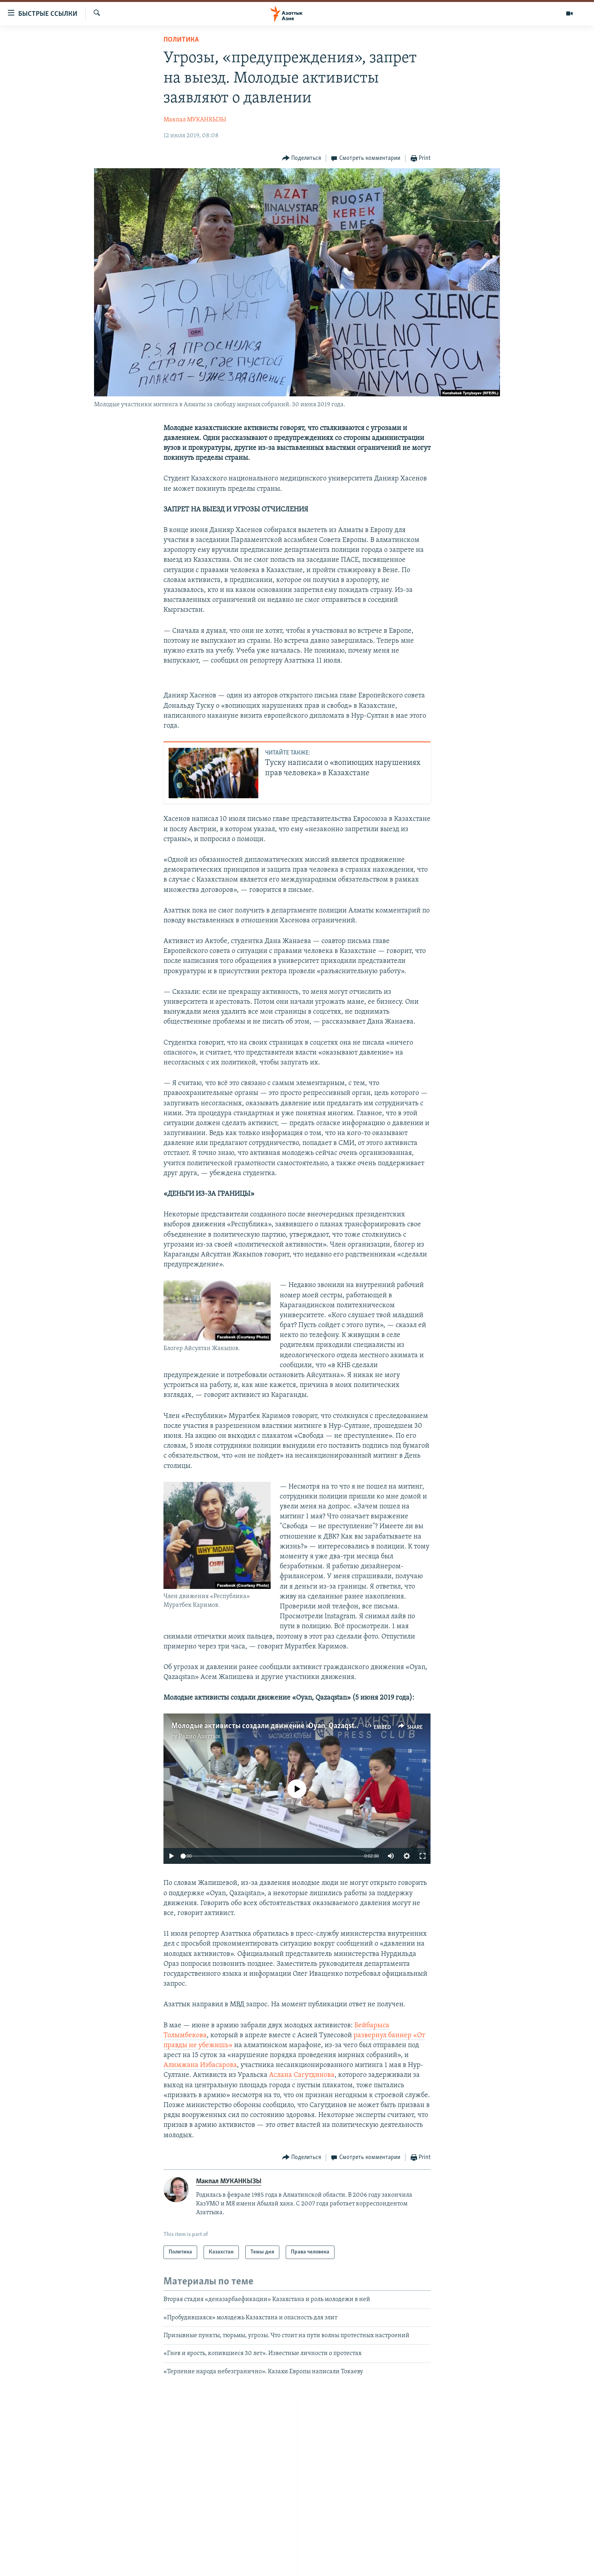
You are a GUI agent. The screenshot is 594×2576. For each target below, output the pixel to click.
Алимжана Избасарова (200, 2065)
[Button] (301, 158)
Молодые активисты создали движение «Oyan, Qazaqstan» (267, 1726)
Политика (181, 40)
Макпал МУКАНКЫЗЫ (194, 120)
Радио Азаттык (200, 1736)
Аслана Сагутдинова (301, 2075)
